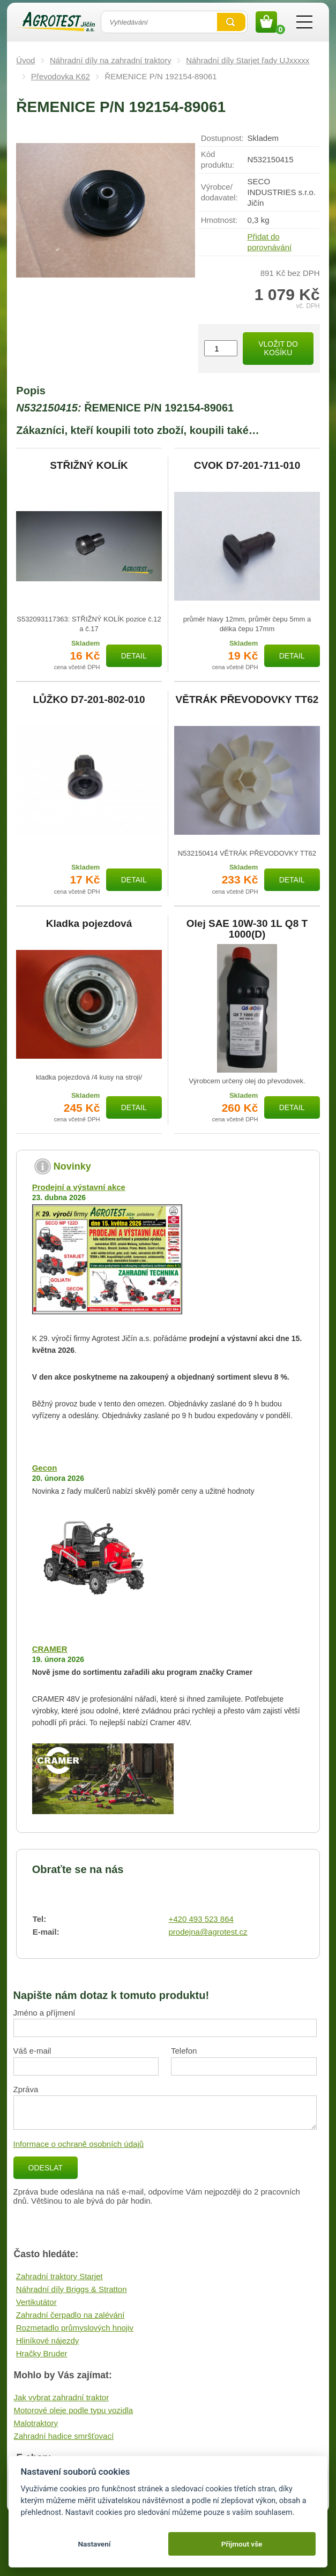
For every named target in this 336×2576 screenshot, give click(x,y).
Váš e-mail (32, 2050)
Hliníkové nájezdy (47, 2340)
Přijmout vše (242, 2544)
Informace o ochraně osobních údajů (78, 2143)
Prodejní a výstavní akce (78, 1187)
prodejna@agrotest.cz (208, 1931)
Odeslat (45, 2167)
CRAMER (50, 1648)
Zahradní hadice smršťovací (64, 2435)
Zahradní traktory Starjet (59, 2276)
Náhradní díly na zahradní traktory (110, 60)
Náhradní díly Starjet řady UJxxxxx (247, 60)
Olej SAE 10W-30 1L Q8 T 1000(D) (247, 929)
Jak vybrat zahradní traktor (61, 2397)
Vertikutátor (36, 2302)
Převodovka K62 (60, 76)
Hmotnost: (219, 219)
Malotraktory (36, 2423)
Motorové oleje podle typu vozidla (73, 2410)
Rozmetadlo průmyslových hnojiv (74, 2327)
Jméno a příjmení (44, 2012)
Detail (134, 656)
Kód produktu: (218, 159)
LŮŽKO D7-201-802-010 (89, 699)
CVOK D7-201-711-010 (247, 465)
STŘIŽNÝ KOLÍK (89, 465)
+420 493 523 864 (201, 1918)
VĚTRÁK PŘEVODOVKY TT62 (247, 699)
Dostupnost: (222, 138)
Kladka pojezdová (89, 923)
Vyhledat (231, 22)
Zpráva (26, 2089)
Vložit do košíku (278, 348)
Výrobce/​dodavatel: (219, 192)
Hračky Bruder (42, 2353)
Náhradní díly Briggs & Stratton (71, 2289)
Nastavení (94, 2544)
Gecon (44, 1467)
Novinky (72, 1166)
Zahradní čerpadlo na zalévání (70, 2314)
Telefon (184, 2050)
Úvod (25, 60)
